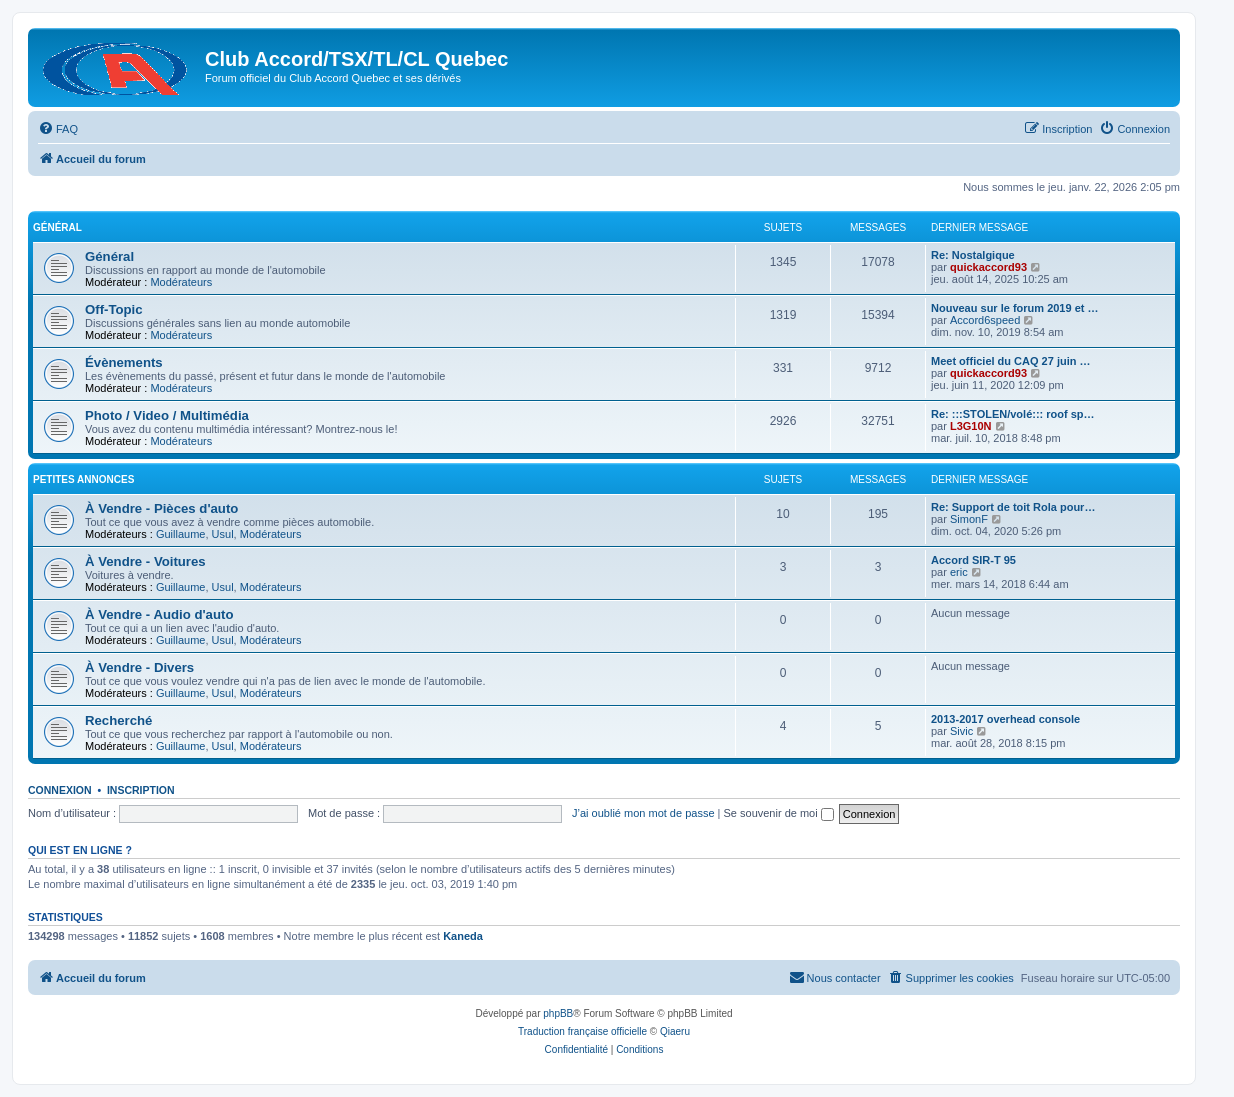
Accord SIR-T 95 (973, 560)
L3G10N (971, 426)
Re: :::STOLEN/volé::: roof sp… (1013, 414)
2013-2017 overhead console (1005, 719)
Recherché (118, 720)
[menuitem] (58, 129)
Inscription (141, 790)
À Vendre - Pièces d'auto (161, 508)
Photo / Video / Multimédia (167, 415)
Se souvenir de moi (779, 813)
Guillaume (181, 534)
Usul (223, 534)
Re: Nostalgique (973, 255)
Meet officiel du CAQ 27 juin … (1011, 361)
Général (57, 227)
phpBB (558, 1013)
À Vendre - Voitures (145, 561)
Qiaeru (675, 1031)
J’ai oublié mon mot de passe (643, 813)
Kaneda (463, 936)
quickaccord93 (988, 267)
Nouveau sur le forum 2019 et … (1015, 308)
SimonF (969, 519)
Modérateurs (181, 282)
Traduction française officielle (582, 1031)
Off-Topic (114, 309)
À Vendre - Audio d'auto (159, 614)
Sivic (961, 731)
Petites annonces (83, 479)
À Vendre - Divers (139, 667)
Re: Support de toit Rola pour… (1013, 507)
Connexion (60, 790)
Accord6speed (985, 320)
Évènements (124, 362)
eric (959, 572)
